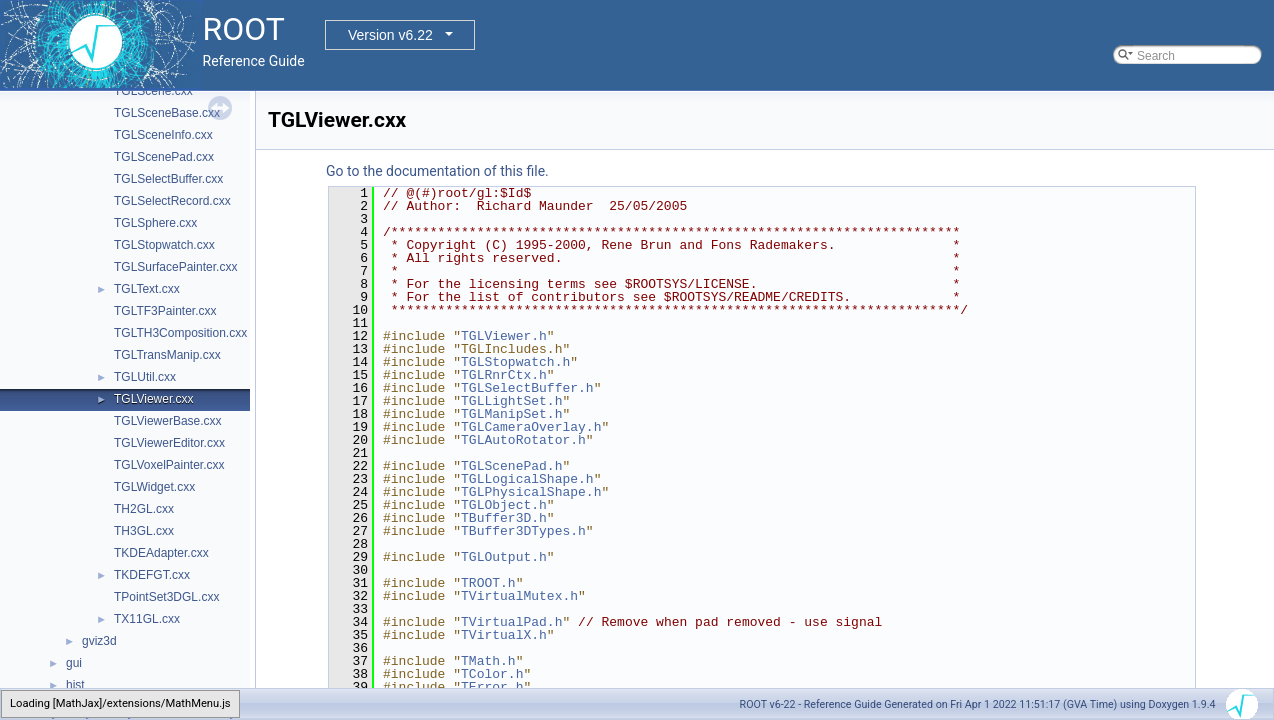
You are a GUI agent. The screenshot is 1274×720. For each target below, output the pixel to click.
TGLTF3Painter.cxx (165, 311)
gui (74, 663)
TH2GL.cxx (144, 509)
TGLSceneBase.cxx (167, 113)
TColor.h (492, 674)
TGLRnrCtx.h (504, 375)
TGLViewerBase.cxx (168, 421)
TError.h (492, 687)
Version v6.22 (390, 35)
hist (75, 685)
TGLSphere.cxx (155, 223)
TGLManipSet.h (511, 414)
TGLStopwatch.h (515, 362)
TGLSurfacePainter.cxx (175, 267)
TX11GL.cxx (147, 619)
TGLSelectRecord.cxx (172, 201)
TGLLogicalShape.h (527, 479)
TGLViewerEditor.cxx (169, 443)
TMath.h (488, 661)
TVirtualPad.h (511, 622)
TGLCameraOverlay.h (531, 427)
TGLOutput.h (504, 557)
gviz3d (99, 641)
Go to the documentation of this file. (437, 171)
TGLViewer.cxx (154, 399)
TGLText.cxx (147, 289)
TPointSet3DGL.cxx (166, 597)
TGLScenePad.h (511, 466)
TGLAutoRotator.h (523, 440)
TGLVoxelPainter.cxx (169, 465)
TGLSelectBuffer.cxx (168, 179)
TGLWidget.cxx (154, 487)
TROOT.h (488, 583)
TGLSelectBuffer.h (527, 388)
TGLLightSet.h (511, 401)
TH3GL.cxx (144, 531)
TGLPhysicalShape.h (531, 492)
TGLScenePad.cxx (164, 157)
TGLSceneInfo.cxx (163, 135)
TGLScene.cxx (153, 91)
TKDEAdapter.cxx (161, 553)
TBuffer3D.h (504, 518)
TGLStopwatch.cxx (164, 245)
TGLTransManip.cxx (167, 355)
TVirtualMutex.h (519, 596)
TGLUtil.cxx (145, 377)
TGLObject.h (504, 505)
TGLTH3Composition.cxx (180, 333)
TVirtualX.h (504, 635)
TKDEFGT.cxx (152, 575)
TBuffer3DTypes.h (523, 531)
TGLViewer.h (504, 336)
